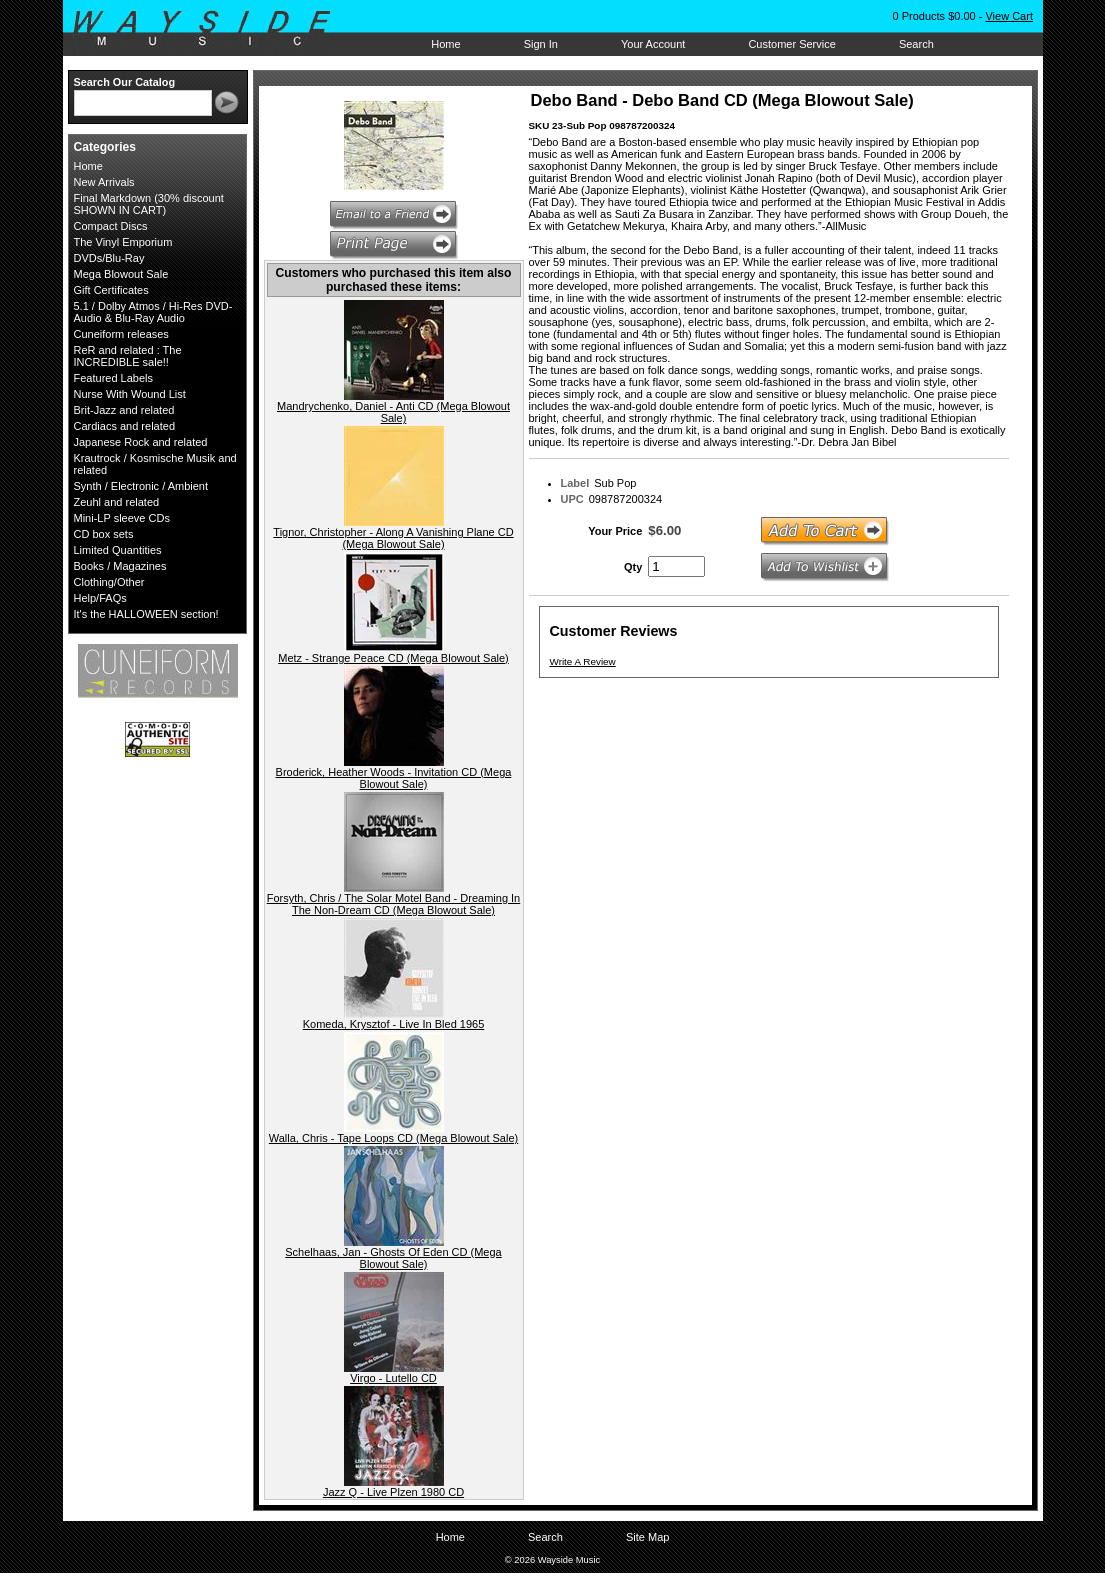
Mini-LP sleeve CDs (122, 518)
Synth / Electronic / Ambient (141, 486)
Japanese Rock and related (141, 442)
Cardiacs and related (125, 426)
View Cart (1008, 16)
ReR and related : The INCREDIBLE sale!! (128, 356)
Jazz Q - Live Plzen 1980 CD (393, 1492)
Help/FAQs (100, 598)
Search (916, 44)
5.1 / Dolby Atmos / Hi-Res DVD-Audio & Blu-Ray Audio (153, 312)
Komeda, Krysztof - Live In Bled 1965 (394, 1024)
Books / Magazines (120, 566)
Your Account (653, 44)
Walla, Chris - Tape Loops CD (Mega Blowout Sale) (393, 1138)
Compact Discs (111, 226)
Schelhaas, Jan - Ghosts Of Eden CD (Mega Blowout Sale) (393, 1258)
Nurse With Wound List (130, 394)
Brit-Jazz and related (124, 410)
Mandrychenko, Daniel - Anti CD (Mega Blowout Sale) (393, 412)
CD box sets (104, 534)
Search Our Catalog (125, 82)
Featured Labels (114, 378)
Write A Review (583, 661)
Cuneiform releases (121, 334)
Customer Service (791, 44)
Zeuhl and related (117, 502)
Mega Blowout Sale (121, 274)
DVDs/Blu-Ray (109, 258)
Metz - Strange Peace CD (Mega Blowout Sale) (393, 658)
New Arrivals (104, 182)
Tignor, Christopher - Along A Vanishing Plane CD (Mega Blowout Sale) (393, 538)
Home (445, 44)
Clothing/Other (109, 582)
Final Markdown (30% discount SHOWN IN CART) (149, 204)
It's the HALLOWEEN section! (146, 614)
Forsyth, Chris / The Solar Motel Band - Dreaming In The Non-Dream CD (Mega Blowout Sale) (394, 904)
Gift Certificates (111, 290)
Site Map (647, 1537)
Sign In (541, 44)
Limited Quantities (118, 550)
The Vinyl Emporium (123, 242)
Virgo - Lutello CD (393, 1378)
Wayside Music (211, 29)
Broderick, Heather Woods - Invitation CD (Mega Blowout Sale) (394, 778)
